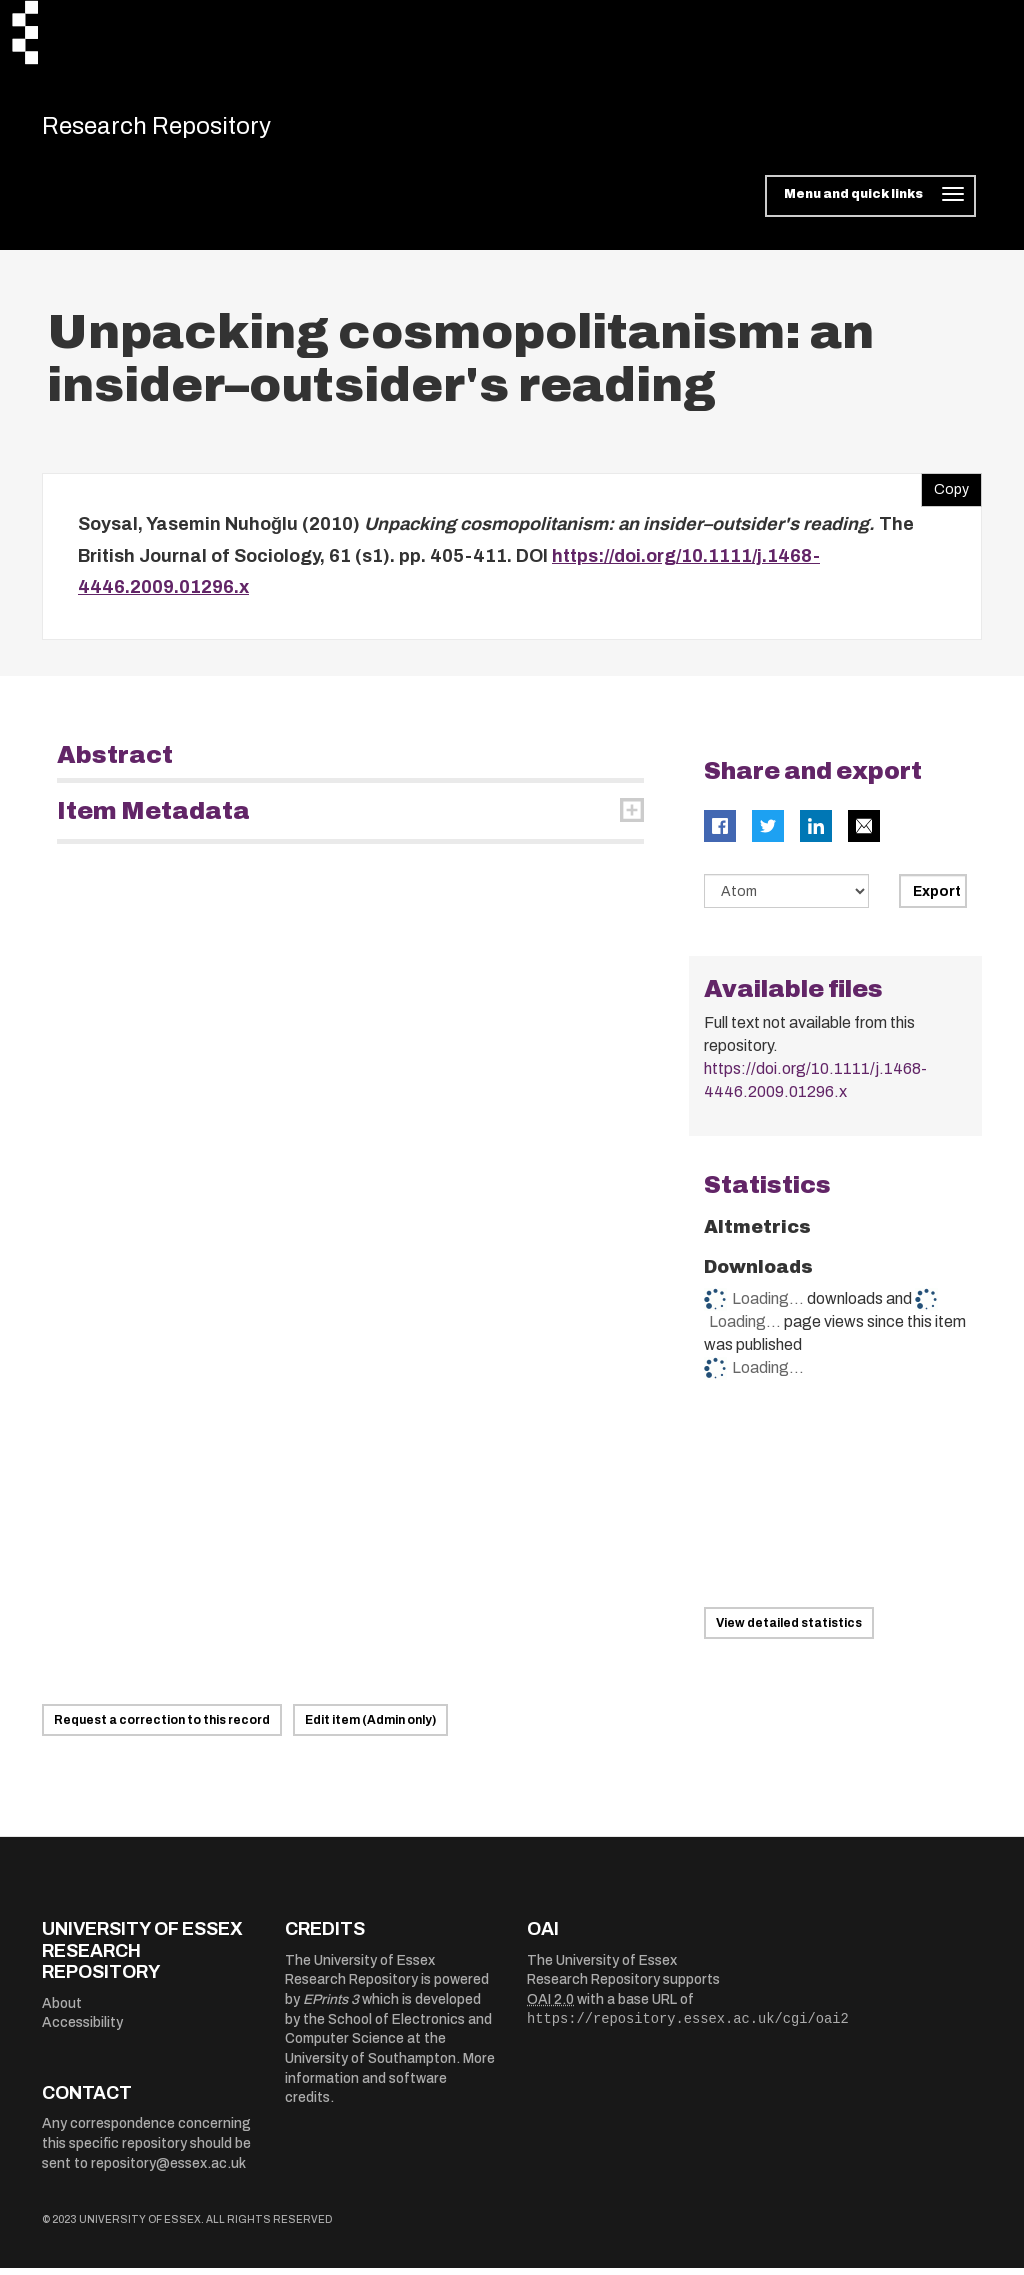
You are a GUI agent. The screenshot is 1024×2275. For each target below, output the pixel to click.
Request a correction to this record (162, 1728)
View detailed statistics (789, 1631)
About (62, 2010)
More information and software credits (390, 2086)
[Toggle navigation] (870, 204)
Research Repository (182, 130)
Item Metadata (153, 819)
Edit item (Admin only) (370, 1728)
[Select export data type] (787, 899)
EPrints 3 (331, 2007)
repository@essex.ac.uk (168, 2170)
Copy (945, 493)
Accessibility (82, 2030)
